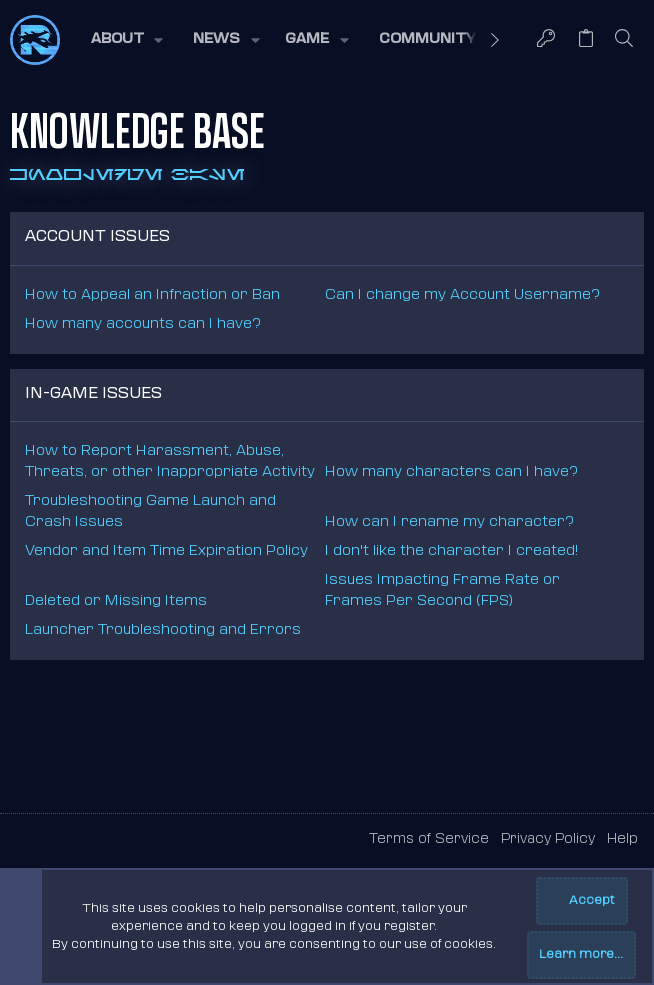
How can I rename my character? (449, 522)
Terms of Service (429, 839)
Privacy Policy (548, 839)
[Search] (624, 40)
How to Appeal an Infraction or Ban (152, 295)
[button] (126, 40)
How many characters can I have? (451, 472)
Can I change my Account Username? (462, 295)
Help (622, 839)
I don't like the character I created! (451, 551)
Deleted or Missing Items (116, 601)
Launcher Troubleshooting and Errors (163, 630)
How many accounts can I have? (143, 324)
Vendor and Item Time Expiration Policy (166, 551)
